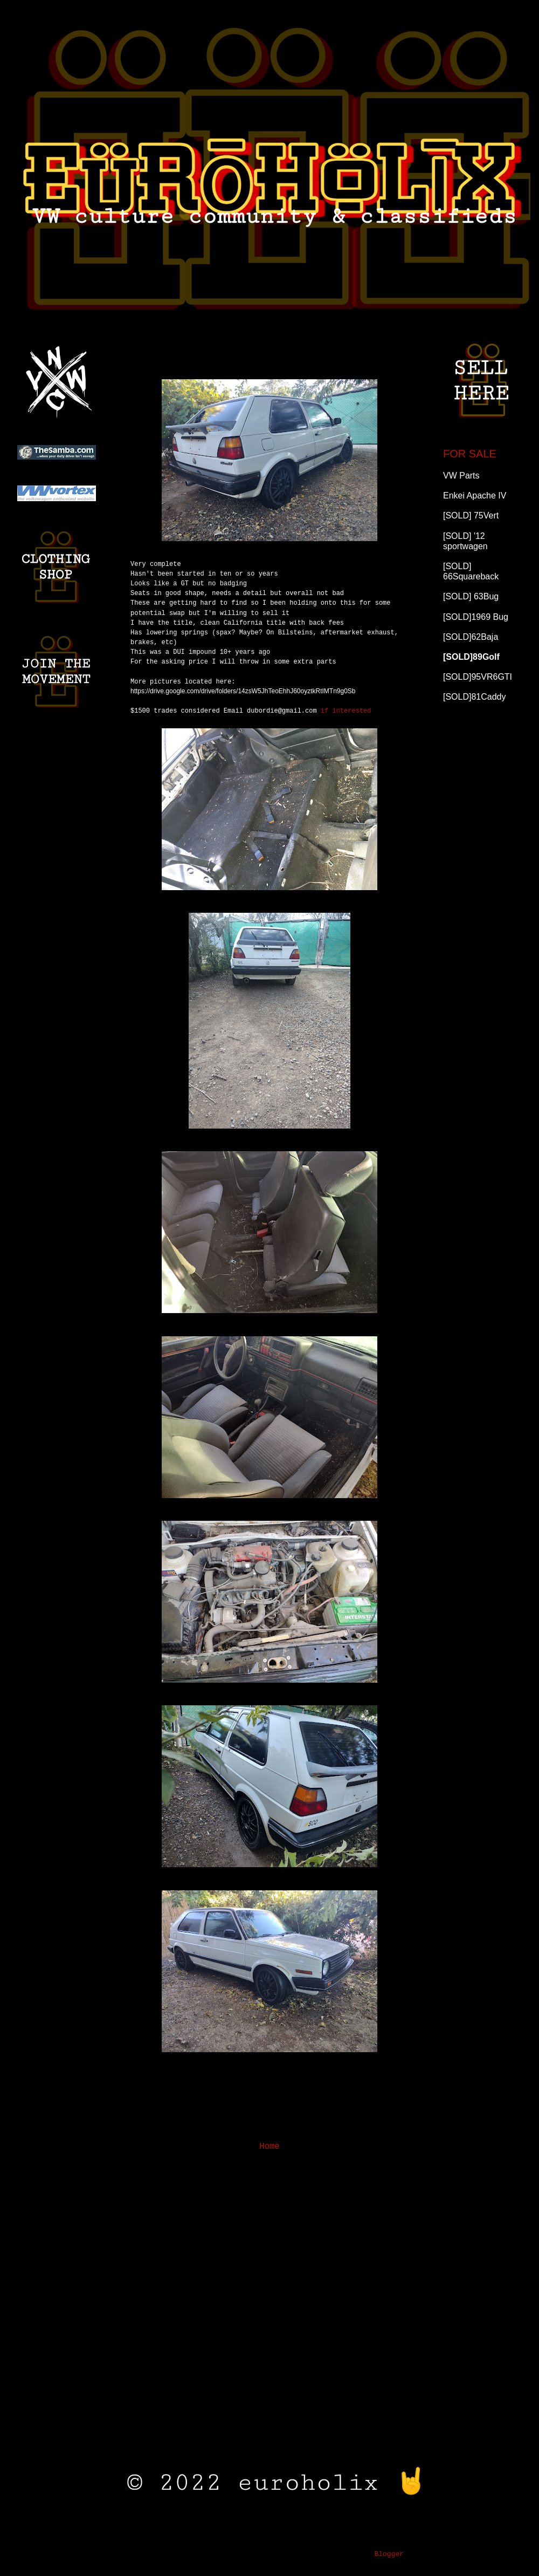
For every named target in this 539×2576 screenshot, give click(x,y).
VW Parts (461, 475)
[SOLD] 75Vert (471, 515)
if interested (297, 711)
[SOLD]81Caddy (474, 696)
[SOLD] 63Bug (471, 596)
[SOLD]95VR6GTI (477, 676)
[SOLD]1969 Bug (475, 616)
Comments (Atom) (298, 2174)
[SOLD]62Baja (470, 636)
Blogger (389, 2554)
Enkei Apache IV (474, 495)
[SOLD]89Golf (471, 656)
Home (269, 2146)
